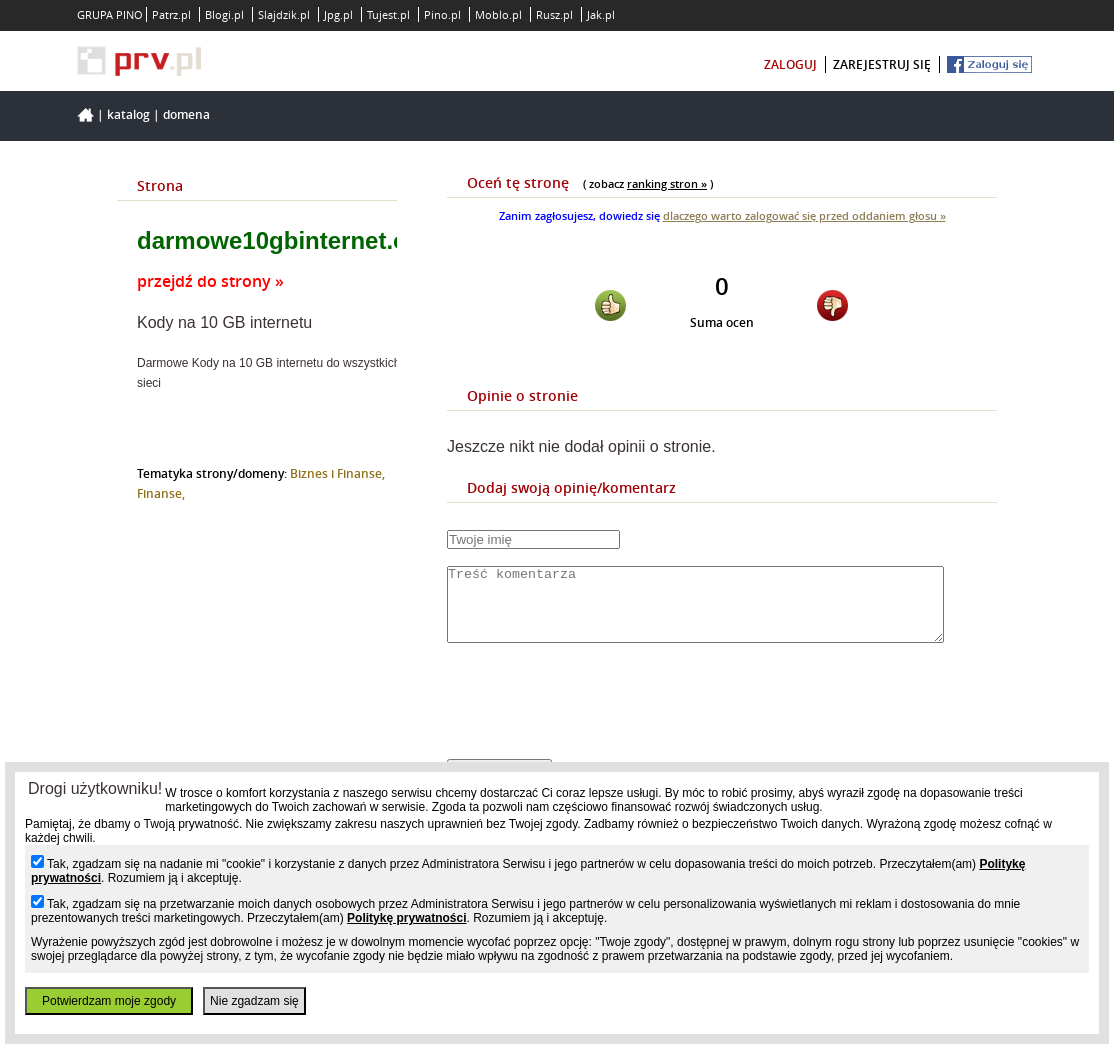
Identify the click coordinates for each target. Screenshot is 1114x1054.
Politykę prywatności (406, 918)
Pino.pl (442, 14)
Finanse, (161, 493)
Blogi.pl (224, 14)
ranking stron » (667, 183)
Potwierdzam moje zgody (109, 1001)
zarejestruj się (882, 64)
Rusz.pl (554, 14)
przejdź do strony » (210, 281)
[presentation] (599, 718)
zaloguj (790, 64)
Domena (186, 114)
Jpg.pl (338, 14)
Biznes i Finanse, (337, 473)
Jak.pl (601, 14)
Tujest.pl (388, 14)
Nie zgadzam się (254, 1001)
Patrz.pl (171, 14)
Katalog (128, 114)
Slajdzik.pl (284, 14)
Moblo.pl (498, 14)
